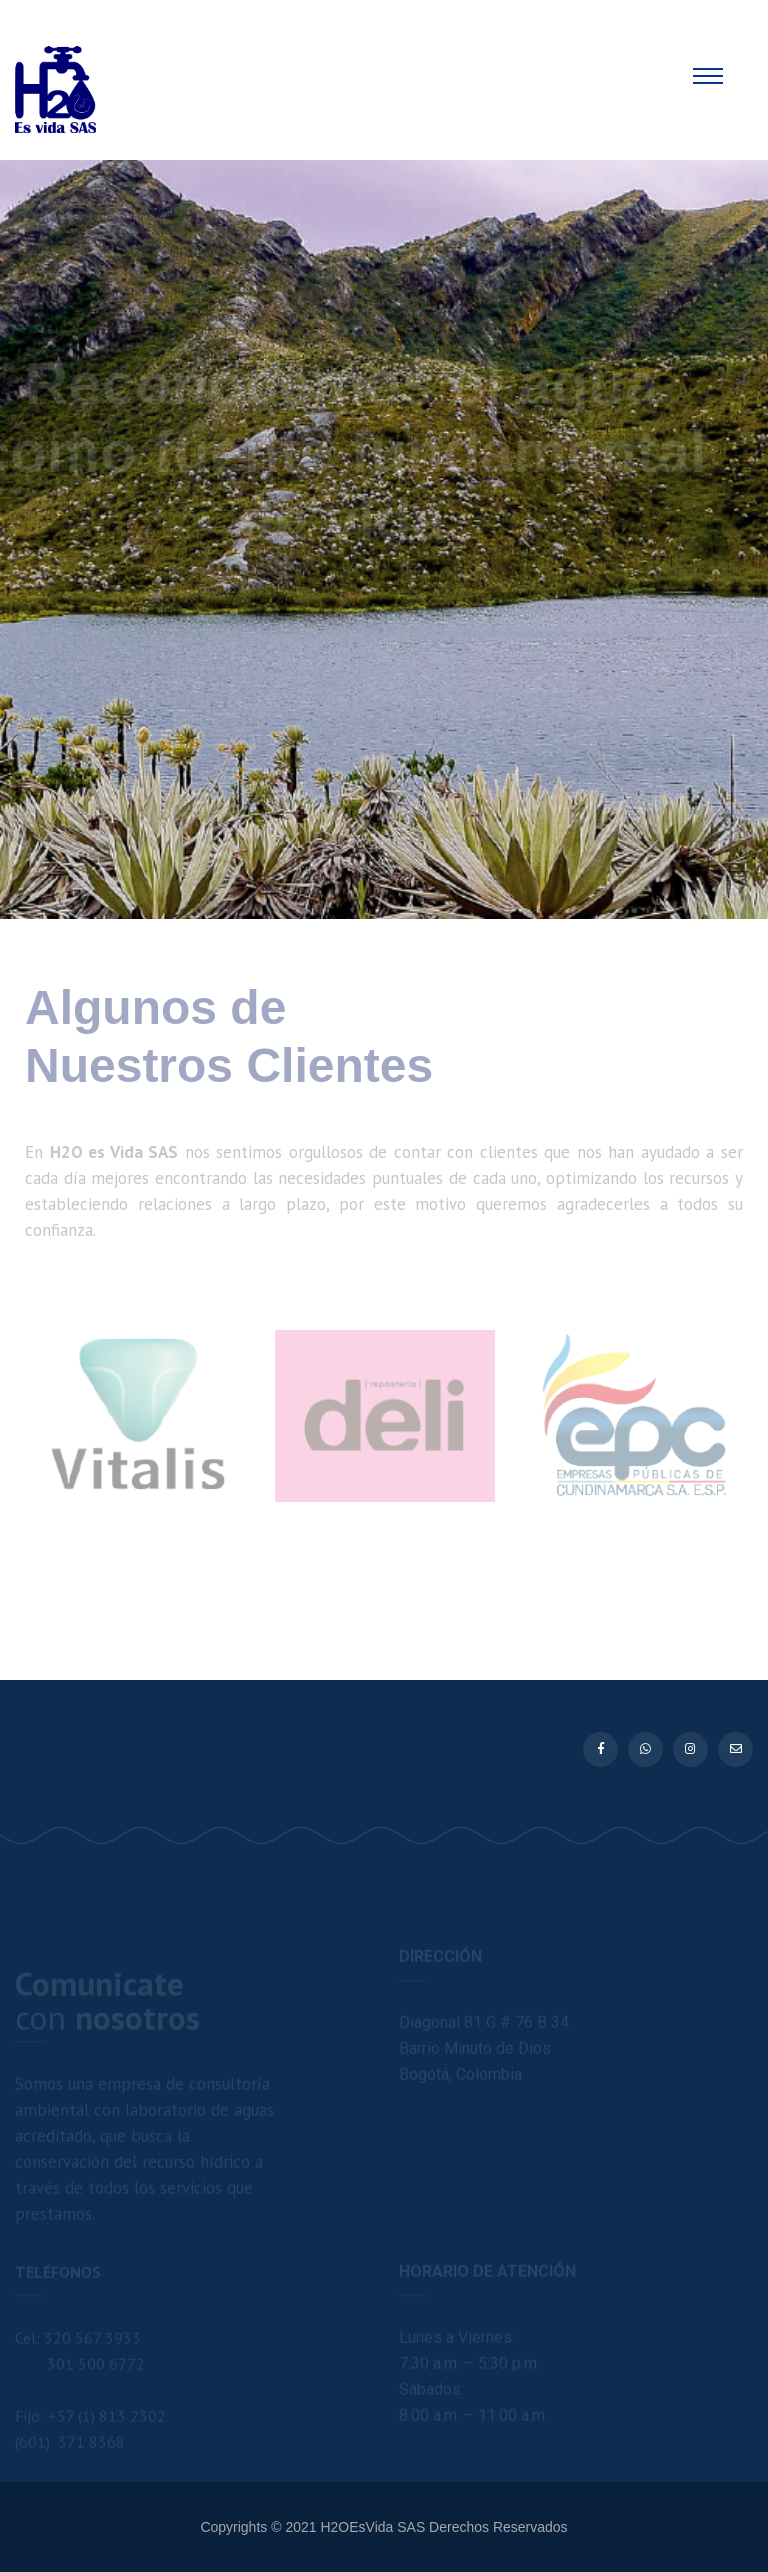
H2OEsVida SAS (372, 2527)
